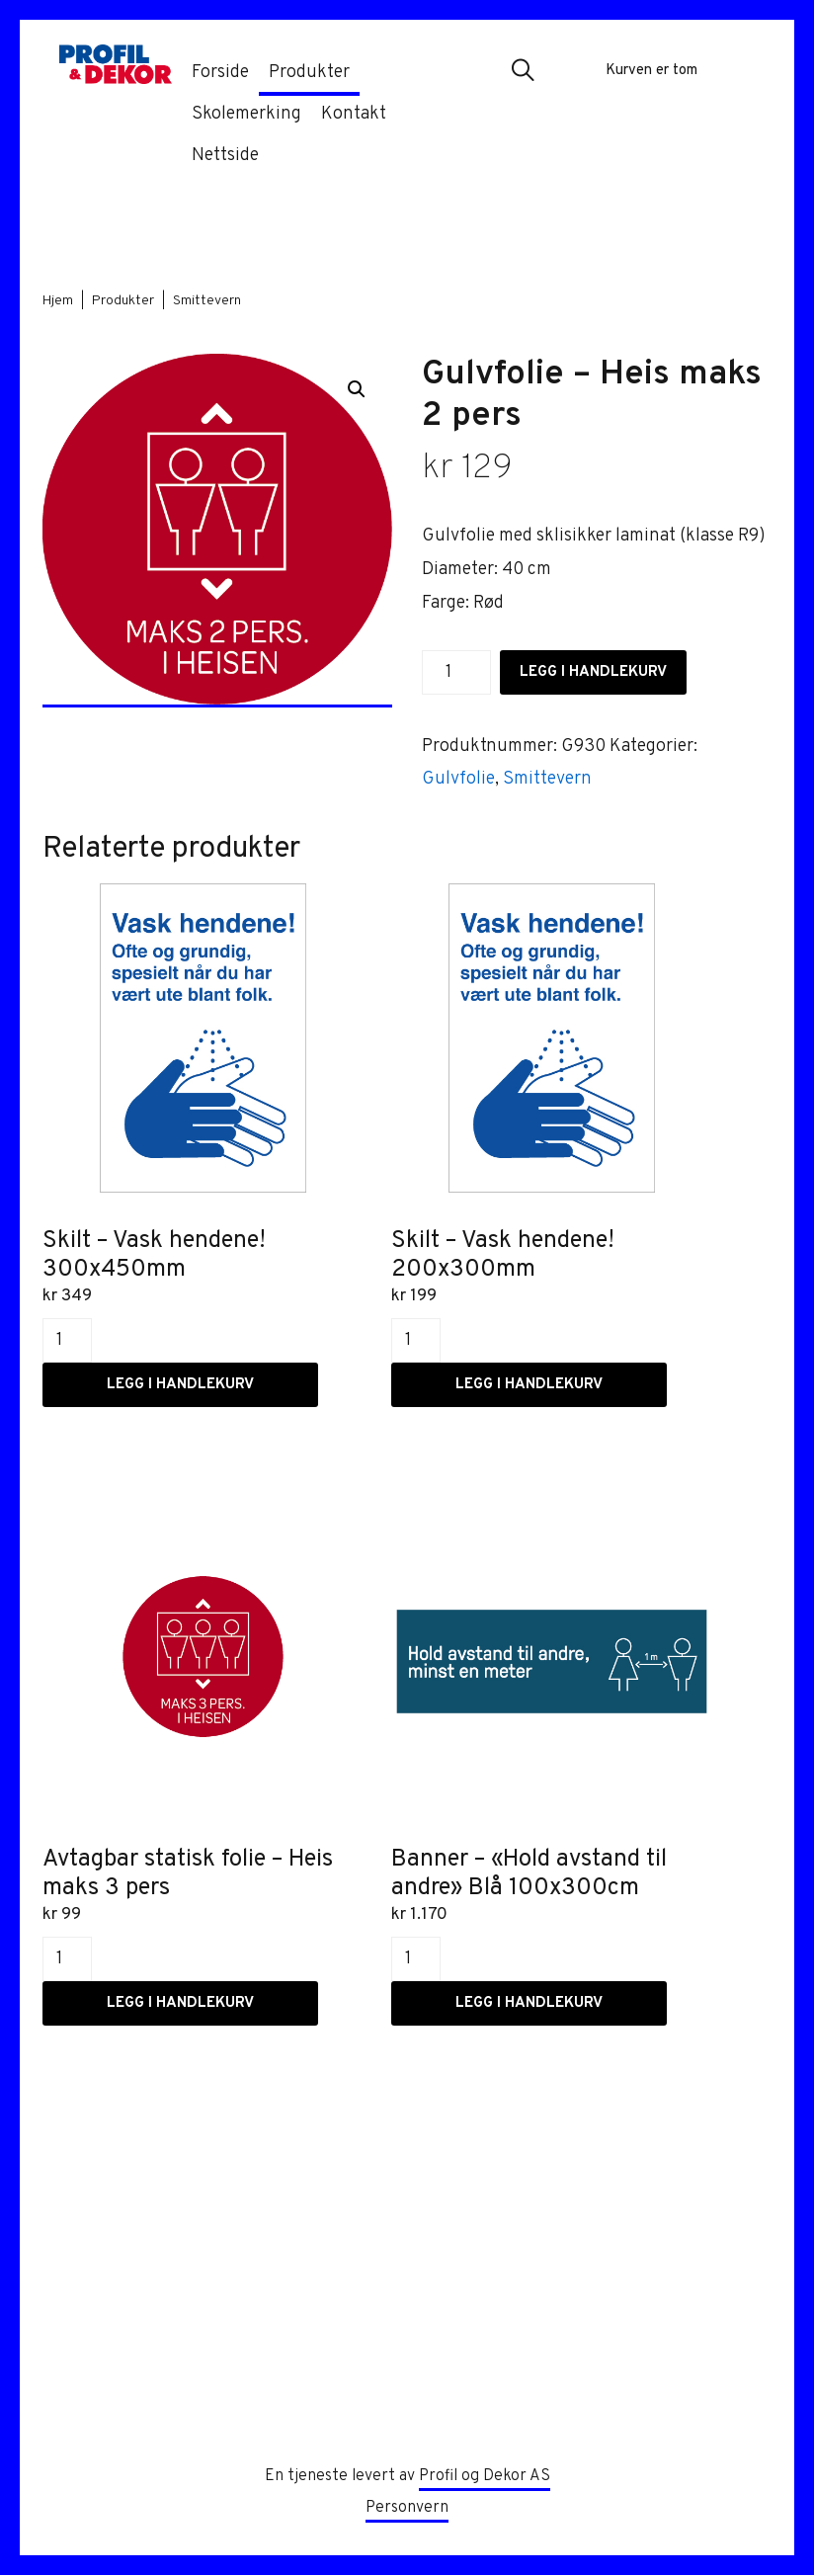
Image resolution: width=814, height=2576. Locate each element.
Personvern (407, 2509)
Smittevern (207, 300)
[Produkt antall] (456, 672)
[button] (522, 72)
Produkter (123, 300)
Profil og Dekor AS (484, 2477)
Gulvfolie (458, 779)
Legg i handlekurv (593, 672)
